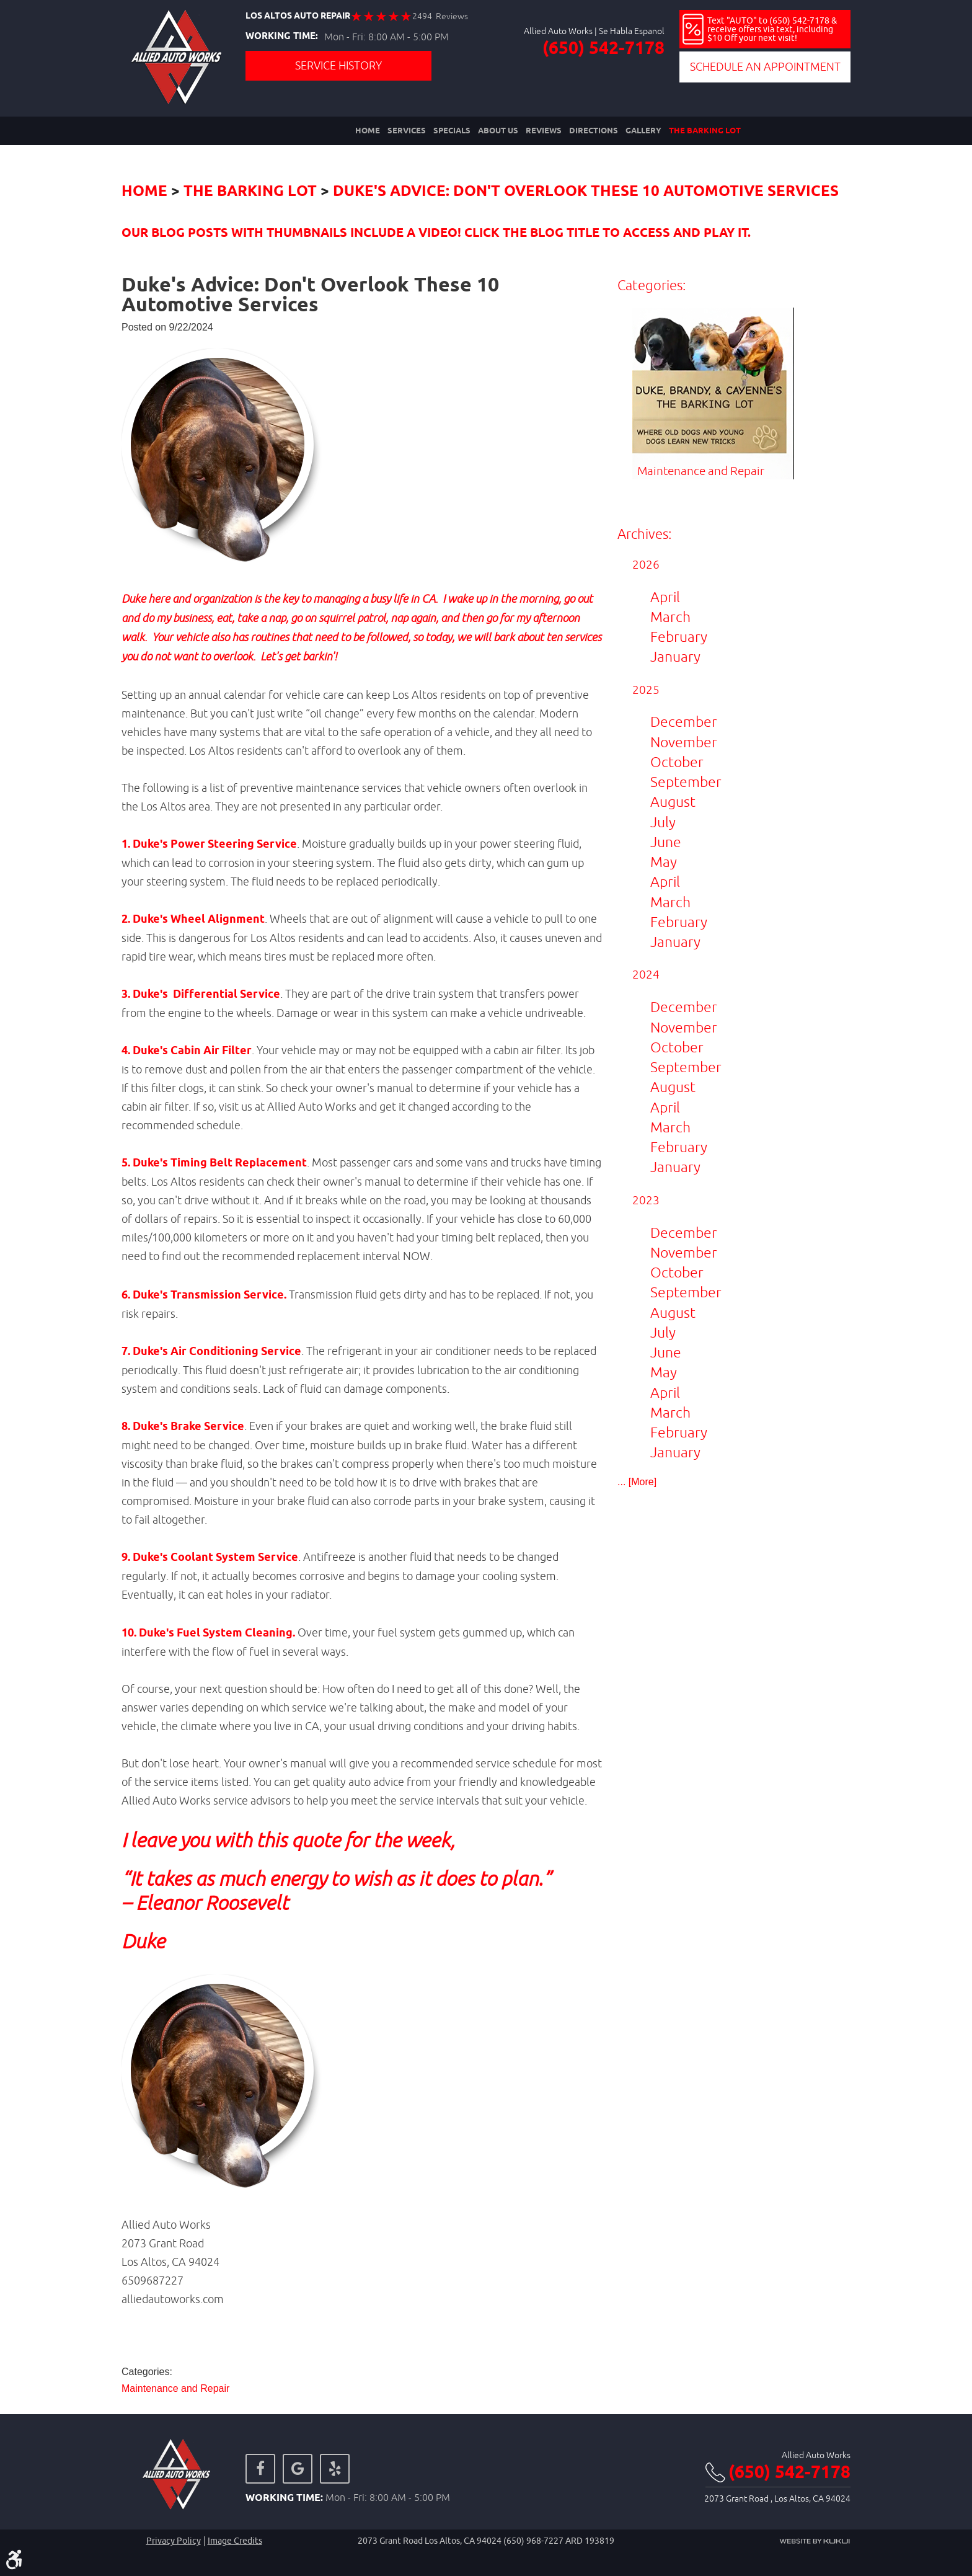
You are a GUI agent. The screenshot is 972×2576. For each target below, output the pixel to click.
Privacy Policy (173, 2541)
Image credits (235, 2541)
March (670, 616)
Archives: (644, 534)
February (678, 636)
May (663, 861)
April (665, 596)
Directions (593, 130)
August (673, 802)
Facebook (260, 2469)
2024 (646, 975)
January (675, 656)
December (683, 722)
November (683, 742)
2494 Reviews (440, 16)
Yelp (335, 2469)
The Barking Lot (705, 130)
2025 (646, 689)
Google (297, 2469)
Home (367, 130)
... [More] (636, 1482)
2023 (646, 1200)
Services (406, 130)
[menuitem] (367, 131)
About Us (498, 130)
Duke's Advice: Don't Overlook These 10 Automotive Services (586, 192)
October (677, 761)
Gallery (643, 130)
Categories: (651, 286)
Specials (452, 130)
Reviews (544, 130)
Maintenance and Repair (175, 2389)
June (665, 841)
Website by (815, 2541)
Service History (338, 65)
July (663, 822)
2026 (646, 564)
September (686, 781)
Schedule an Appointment (765, 66)
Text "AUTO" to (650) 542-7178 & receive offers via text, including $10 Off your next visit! (772, 29)
